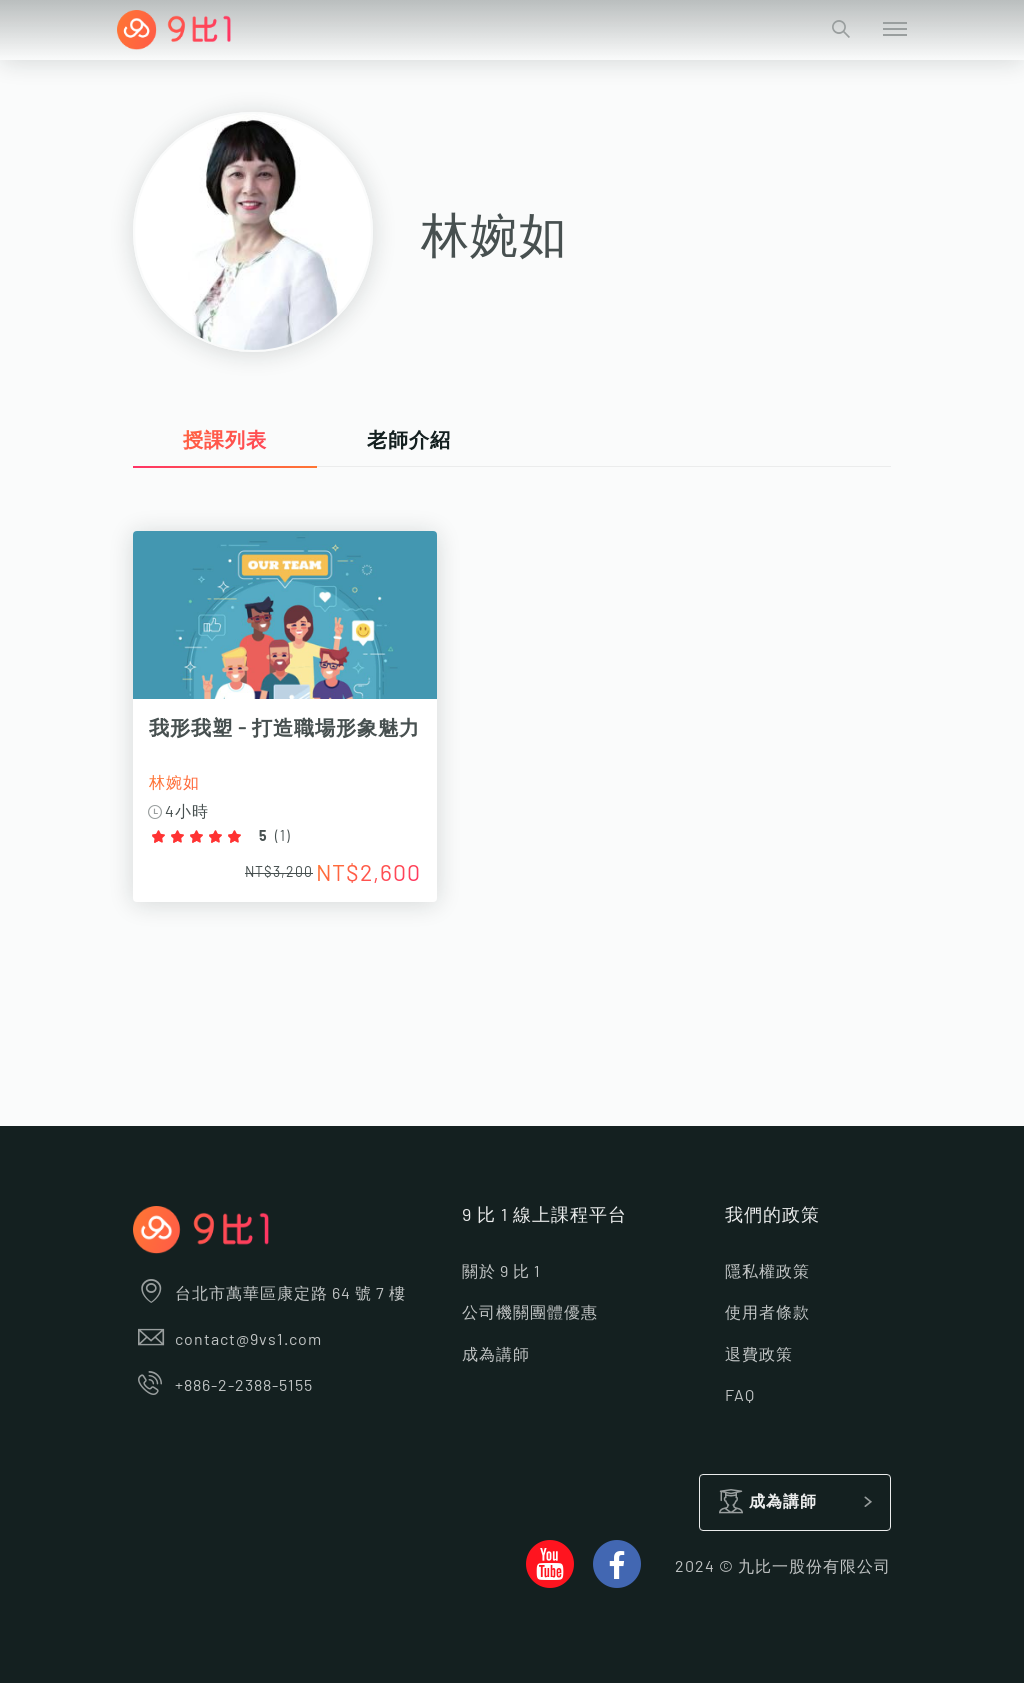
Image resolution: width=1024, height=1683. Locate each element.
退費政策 (759, 1355)
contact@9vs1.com (227, 1340)
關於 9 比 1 (501, 1272)
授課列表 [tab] (225, 441)
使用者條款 (767, 1313)
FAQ (740, 1396)
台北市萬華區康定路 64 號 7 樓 (269, 1294)
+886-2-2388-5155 (223, 1386)
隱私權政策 (767, 1272)
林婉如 (174, 783)
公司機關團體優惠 (530, 1313)
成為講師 (496, 1355)
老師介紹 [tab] (409, 441)
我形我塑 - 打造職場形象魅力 (284, 729)
